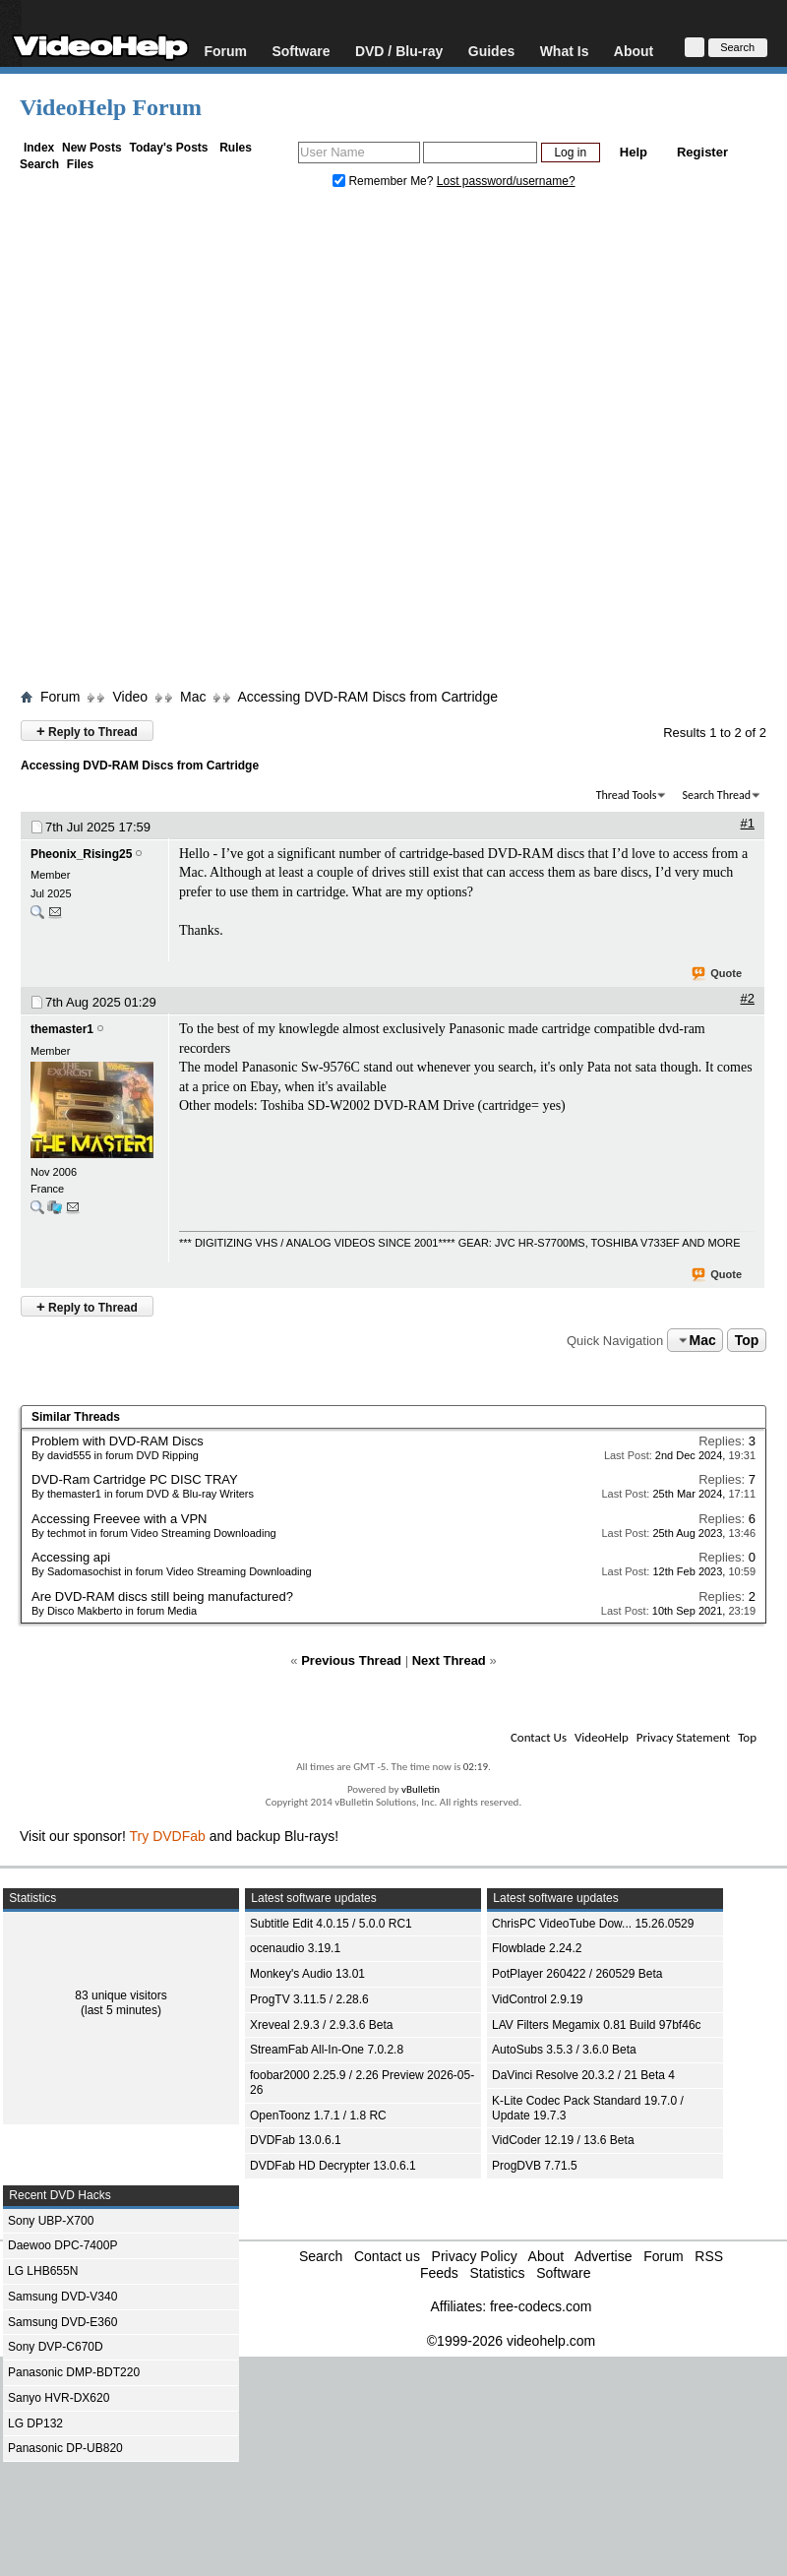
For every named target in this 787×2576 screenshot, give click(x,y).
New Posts (92, 147)
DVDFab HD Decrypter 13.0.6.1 (333, 2166)
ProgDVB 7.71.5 (534, 2166)
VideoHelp (602, 1737)
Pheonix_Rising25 (81, 854)
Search (39, 164)
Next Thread (449, 1660)
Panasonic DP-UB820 (65, 2448)
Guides (491, 50)
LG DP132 (35, 2423)
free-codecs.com (540, 2306)
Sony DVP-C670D (55, 2347)
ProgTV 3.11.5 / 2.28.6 (309, 1999)
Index (39, 147)
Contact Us (539, 1737)
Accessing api (70, 1557)
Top (747, 1340)
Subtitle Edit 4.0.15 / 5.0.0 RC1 (331, 1924)
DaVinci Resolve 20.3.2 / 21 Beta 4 (583, 2075)
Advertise (603, 2256)
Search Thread (716, 795)
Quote (718, 974)
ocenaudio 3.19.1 (295, 1948)
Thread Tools (626, 795)
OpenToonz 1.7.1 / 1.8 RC (318, 2115)
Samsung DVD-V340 (62, 2296)
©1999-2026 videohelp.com (511, 2341)
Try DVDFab (168, 1836)
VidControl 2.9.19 (537, 1999)
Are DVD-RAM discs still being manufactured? (162, 1596)
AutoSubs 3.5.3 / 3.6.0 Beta (564, 2049)
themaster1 (61, 1029)
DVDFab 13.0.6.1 (295, 2140)
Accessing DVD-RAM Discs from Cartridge (367, 697)
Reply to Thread (87, 730)
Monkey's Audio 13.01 (307, 1974)
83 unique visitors (120, 1995)
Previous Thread (351, 1660)
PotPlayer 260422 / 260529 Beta (577, 1974)
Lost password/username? (506, 181)
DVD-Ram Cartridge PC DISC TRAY (134, 1479)
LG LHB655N (43, 2271)
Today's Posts (168, 147)
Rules (235, 147)
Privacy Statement (683, 1737)
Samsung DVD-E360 (62, 2322)
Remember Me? (385, 181)
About (633, 50)
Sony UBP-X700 (50, 2221)
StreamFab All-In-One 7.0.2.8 (326, 2049)
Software (301, 50)
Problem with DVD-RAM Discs (117, 1441)
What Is (564, 50)
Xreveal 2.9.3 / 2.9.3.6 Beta (321, 2025)
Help (633, 152)
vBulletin (420, 1789)
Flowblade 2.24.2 (536, 1948)
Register (702, 152)
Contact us (387, 2256)
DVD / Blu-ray (399, 50)
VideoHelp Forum (111, 107)
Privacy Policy (474, 2256)
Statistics (496, 2273)
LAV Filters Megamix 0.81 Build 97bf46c (596, 2025)
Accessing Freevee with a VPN (119, 1518)
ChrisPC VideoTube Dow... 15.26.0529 (593, 1924)
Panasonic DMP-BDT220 (74, 2372)
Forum (225, 50)
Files (80, 164)
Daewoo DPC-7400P (62, 2245)
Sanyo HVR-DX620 (58, 2398)
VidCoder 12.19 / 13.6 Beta (563, 2140)
